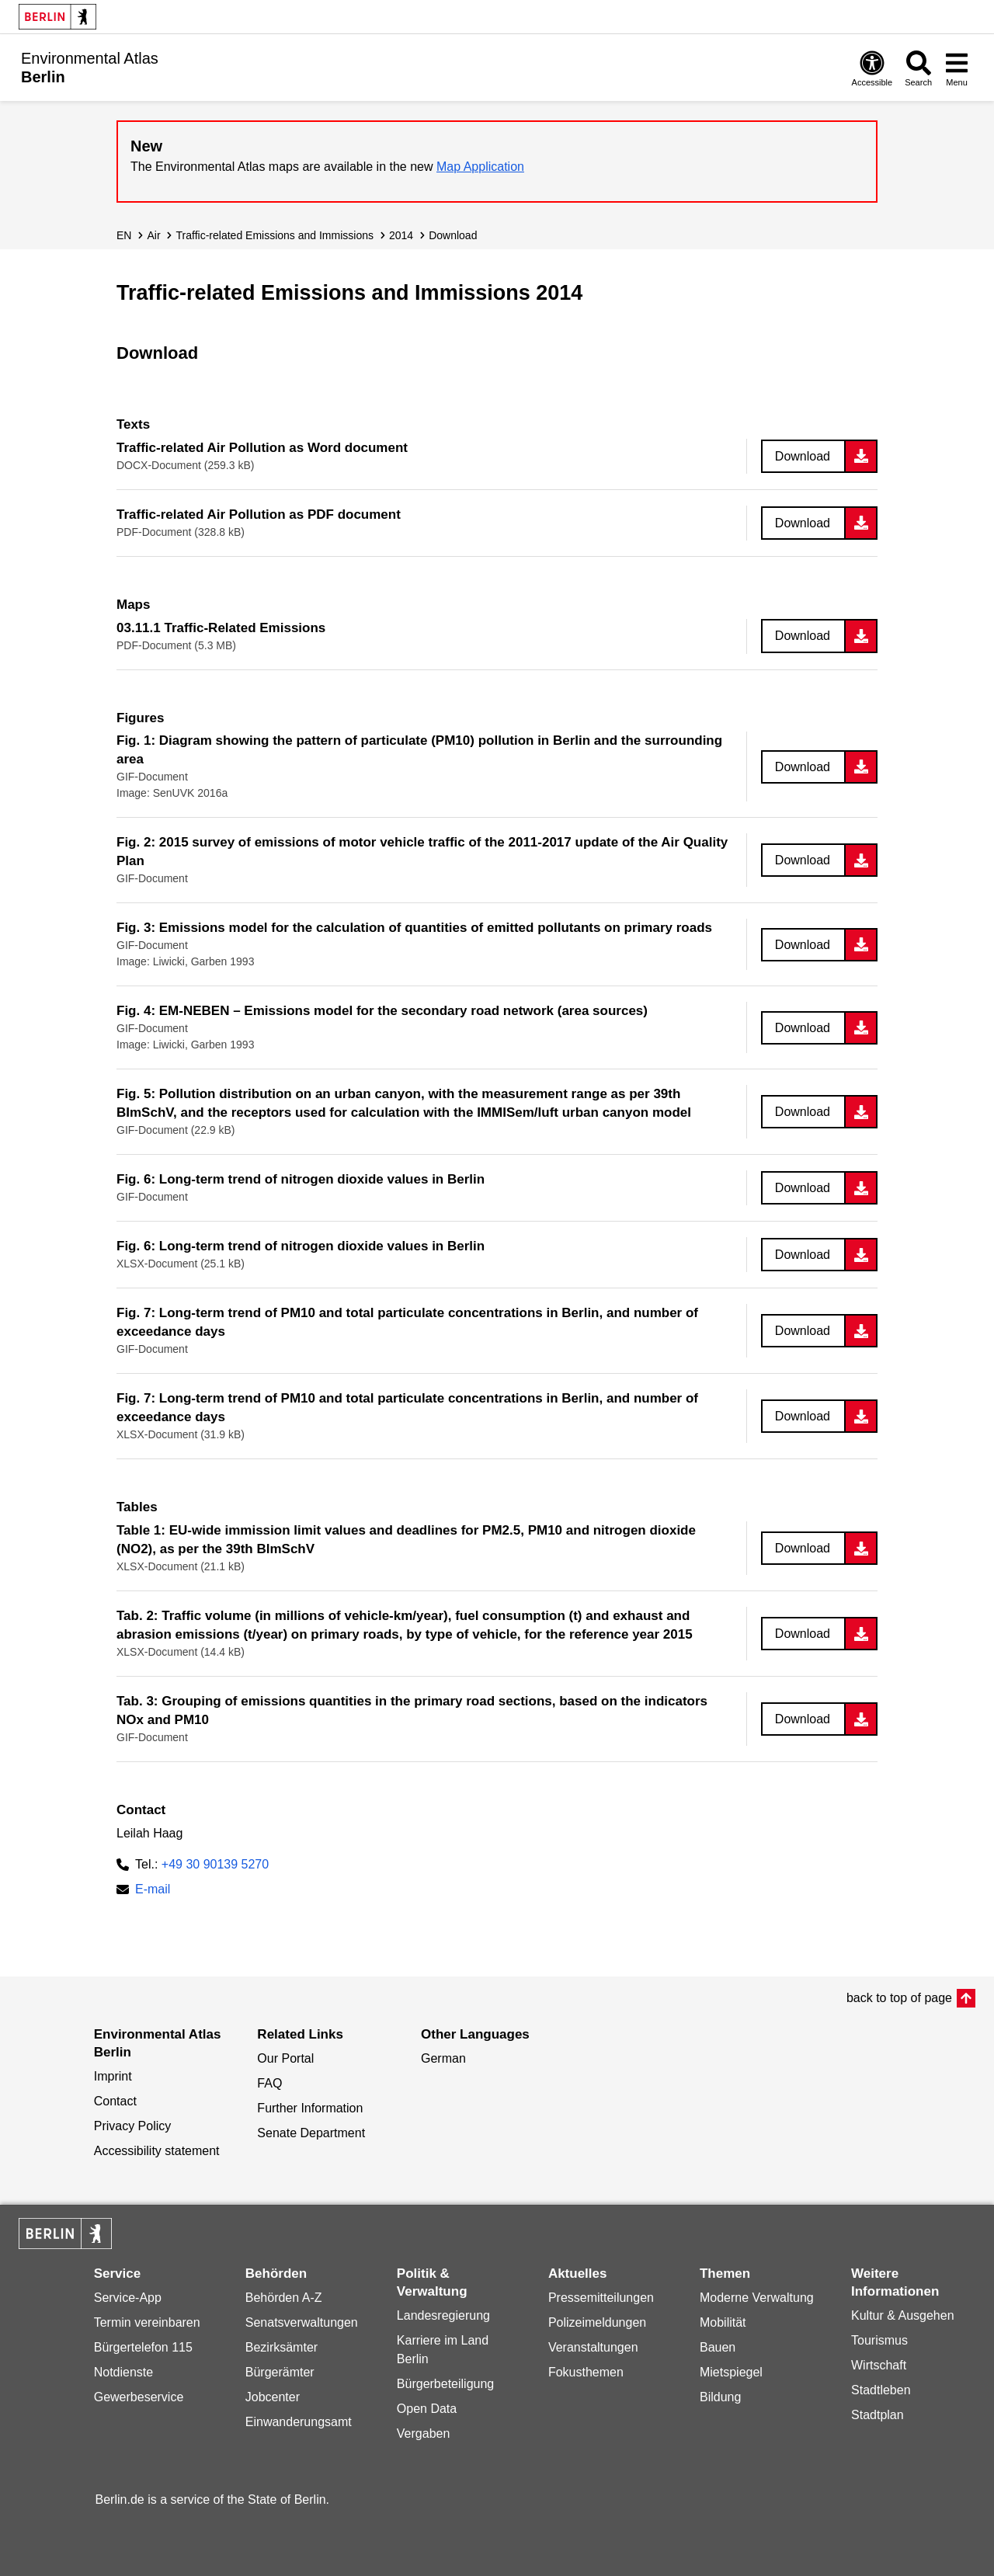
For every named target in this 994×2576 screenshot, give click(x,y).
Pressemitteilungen (601, 2297)
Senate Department (311, 2133)
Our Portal (285, 2058)
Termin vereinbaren (147, 2322)
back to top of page (899, 1997)
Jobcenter (272, 2397)
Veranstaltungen (593, 2347)
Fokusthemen (586, 2372)
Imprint (113, 2076)
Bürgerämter (280, 2372)
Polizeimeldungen (597, 2322)
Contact (115, 2101)
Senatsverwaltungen (301, 2322)
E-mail (152, 1890)
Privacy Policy (133, 2126)
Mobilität (723, 2322)
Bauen (717, 2347)
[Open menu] (956, 68)
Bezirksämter (281, 2347)
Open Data (427, 2408)
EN (123, 235)
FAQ (269, 2083)
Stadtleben (881, 2390)
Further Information (310, 2108)
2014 (401, 235)
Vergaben (423, 2433)
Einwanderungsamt (298, 2421)
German (443, 2058)
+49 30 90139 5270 (215, 1864)
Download (453, 235)
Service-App (128, 2297)
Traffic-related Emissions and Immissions (275, 235)
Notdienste (124, 2372)
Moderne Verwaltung (757, 2297)
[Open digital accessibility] (872, 68)
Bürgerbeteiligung (445, 2383)
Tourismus (879, 2340)
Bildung (720, 2397)
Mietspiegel (731, 2372)
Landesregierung (443, 2315)
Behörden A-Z (283, 2297)
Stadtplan (877, 2414)
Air (153, 235)
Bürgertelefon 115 (143, 2347)
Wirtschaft (878, 2365)
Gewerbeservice (139, 2397)
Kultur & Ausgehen (902, 2315)
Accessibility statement (157, 2150)
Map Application (480, 166)
